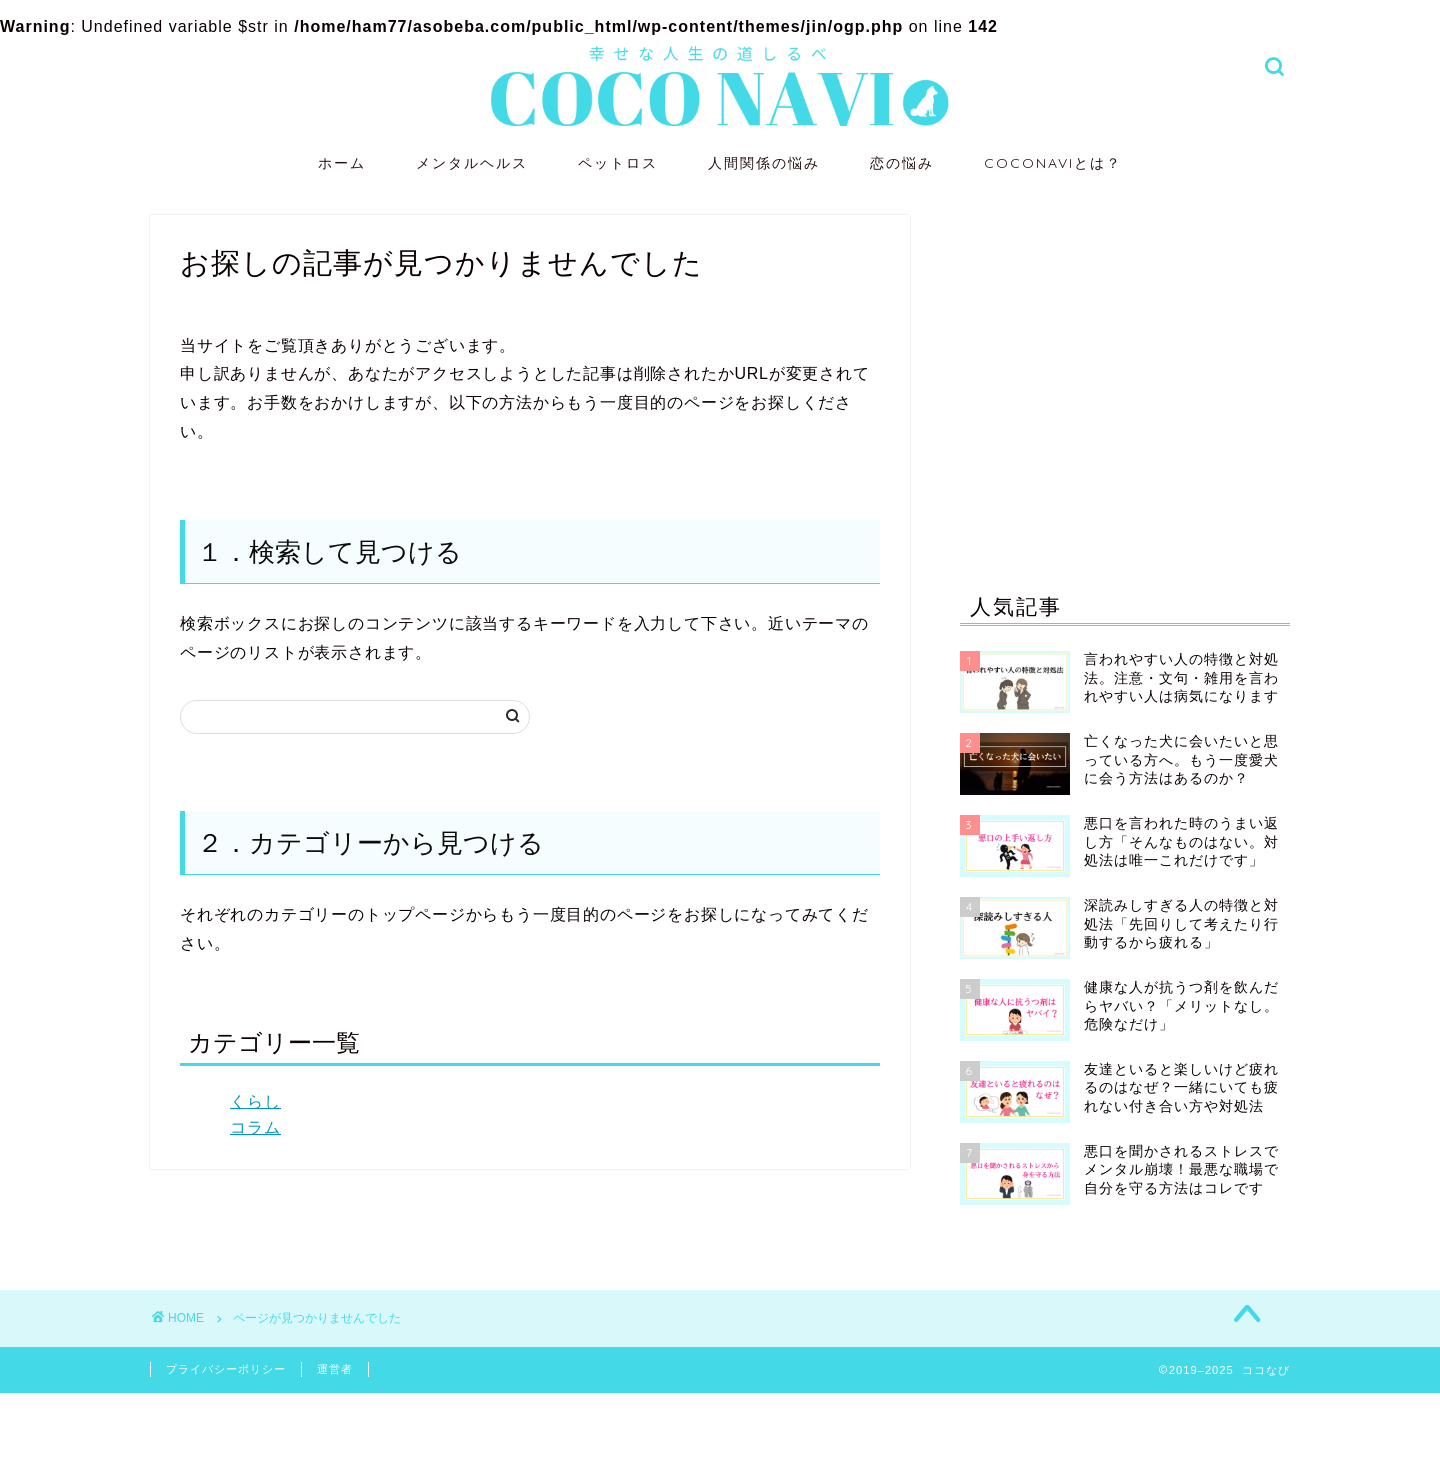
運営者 (335, 1369)
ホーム (342, 163)
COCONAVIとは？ (1053, 163)
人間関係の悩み (764, 163)
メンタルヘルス (472, 163)
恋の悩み (902, 163)
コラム (255, 1127)
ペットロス (618, 163)
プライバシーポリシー (226, 1369)
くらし (255, 1101)
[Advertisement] (1125, 380)
